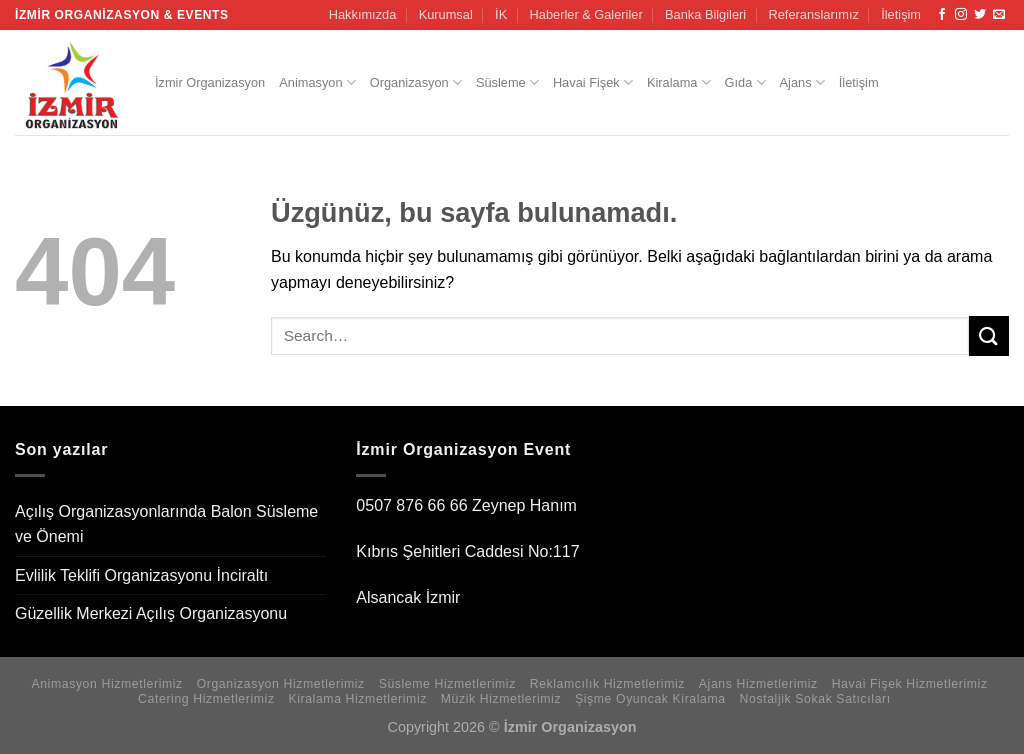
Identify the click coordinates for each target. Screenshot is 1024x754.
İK (501, 14)
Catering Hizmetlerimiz (206, 699)
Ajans (802, 82)
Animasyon (317, 82)
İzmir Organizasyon (210, 82)
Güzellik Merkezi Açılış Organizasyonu (151, 613)
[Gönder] (989, 335)
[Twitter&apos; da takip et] (980, 15)
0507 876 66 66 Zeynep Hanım (466, 505)
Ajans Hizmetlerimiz (758, 684)
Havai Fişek (593, 82)
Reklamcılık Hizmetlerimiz (607, 684)
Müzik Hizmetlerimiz (501, 699)
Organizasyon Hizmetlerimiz (281, 684)
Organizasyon (416, 82)
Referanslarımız (814, 14)
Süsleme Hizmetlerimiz (447, 684)
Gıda (745, 82)
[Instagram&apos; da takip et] (961, 15)
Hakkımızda (363, 14)
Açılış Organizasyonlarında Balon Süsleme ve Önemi (166, 524)
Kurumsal (446, 14)
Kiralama (679, 82)
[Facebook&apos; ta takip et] (942, 15)
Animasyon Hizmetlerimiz (106, 684)
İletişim (901, 14)
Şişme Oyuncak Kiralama (650, 699)
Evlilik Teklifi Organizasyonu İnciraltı (141, 575)
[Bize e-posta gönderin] (999, 15)
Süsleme (507, 82)
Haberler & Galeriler (586, 14)
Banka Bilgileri (705, 14)
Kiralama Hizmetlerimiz (357, 699)
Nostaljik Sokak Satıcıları (815, 699)
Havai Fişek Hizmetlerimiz (910, 684)
